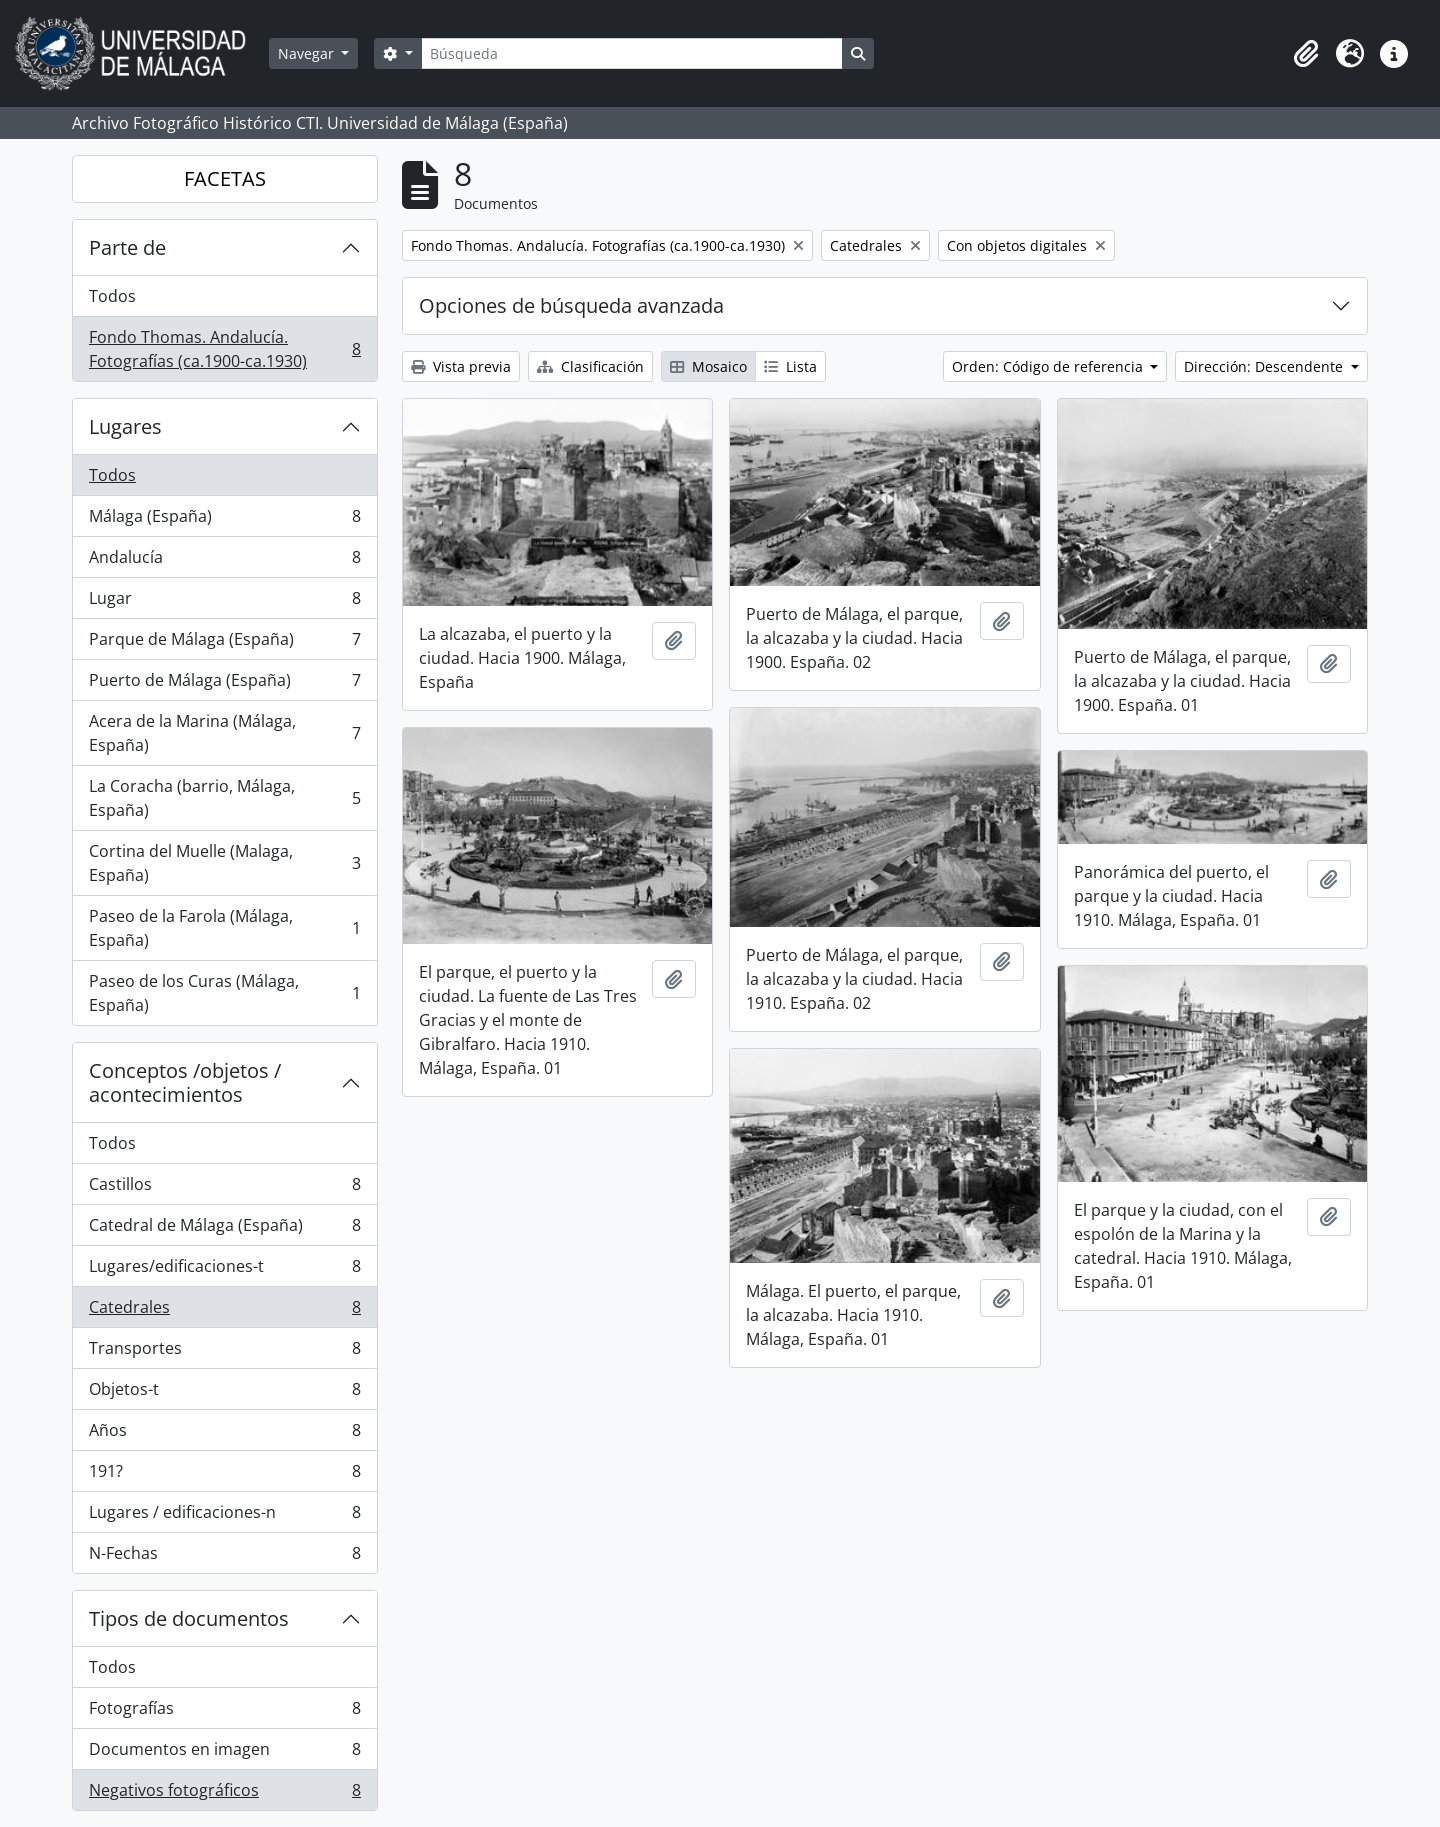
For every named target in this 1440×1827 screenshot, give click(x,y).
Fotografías (224, 1712)
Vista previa (461, 366)
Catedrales (224, 1311)
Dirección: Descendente (1265, 366)
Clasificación (590, 366)
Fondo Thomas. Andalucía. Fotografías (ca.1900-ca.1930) (224, 349)
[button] (1306, 54)
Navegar (308, 53)
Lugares (125, 426)
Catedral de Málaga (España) (224, 1229)
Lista (790, 366)
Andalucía (224, 561)
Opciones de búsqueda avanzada (571, 305)
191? (224, 1475)
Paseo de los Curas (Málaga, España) (224, 993)
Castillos (224, 1188)
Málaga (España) (224, 520)
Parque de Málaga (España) (224, 643)
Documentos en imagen (224, 1753)
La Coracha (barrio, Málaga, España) (224, 798)
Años (224, 1434)
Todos (112, 296)
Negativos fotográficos (224, 1794)
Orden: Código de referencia (1049, 366)
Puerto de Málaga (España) (224, 684)
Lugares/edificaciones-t (224, 1270)
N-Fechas (224, 1557)
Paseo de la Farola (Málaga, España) (224, 928)
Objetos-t (224, 1393)
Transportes (224, 1352)
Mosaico (708, 366)
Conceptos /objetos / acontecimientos (185, 1082)
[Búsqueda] (632, 53)
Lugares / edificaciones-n (224, 1516)
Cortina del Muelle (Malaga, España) (224, 863)
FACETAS (225, 178)
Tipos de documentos (189, 1618)
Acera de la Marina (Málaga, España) (224, 733)
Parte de (127, 247)
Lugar (224, 602)
